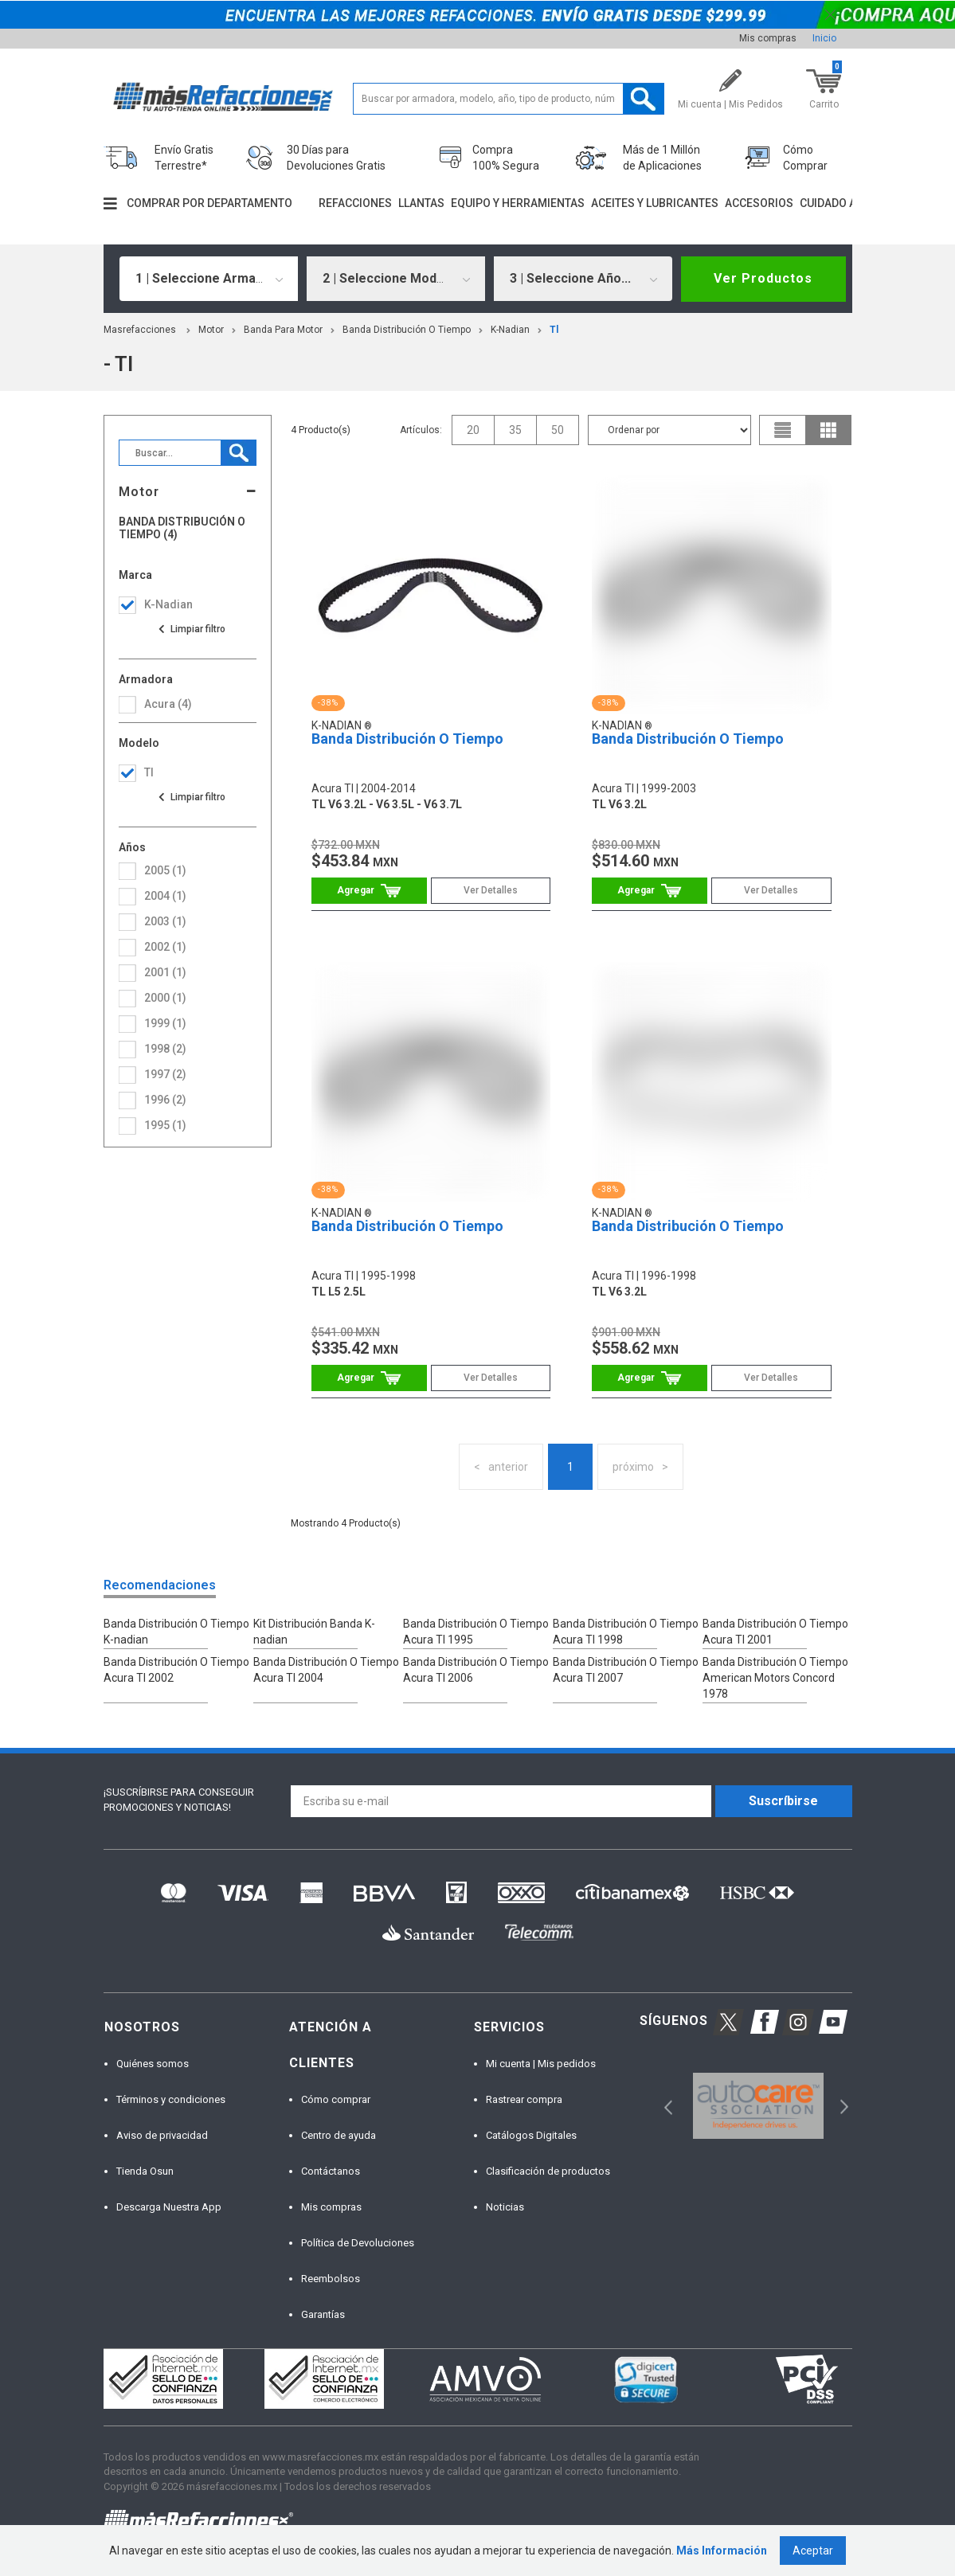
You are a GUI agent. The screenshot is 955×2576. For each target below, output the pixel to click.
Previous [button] (663, 2106)
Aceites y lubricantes (654, 203)
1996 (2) (165, 1099)
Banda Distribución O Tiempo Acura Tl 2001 (775, 1631)
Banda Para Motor (283, 329)
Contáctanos (330, 2171)
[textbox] (509, 99)
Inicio (824, 38)
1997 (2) (165, 1074)
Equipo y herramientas (518, 203)
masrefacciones (140, 329)
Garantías (323, 2314)
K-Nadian (510, 329)
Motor (211, 329)
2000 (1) (165, 997)
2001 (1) (165, 972)
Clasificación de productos (548, 2171)
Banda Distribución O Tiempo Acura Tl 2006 (476, 1669)
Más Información (721, 2550)
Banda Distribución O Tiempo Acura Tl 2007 (626, 1669)
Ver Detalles (491, 890)
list (783, 430)
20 (473, 430)
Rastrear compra (524, 2099)
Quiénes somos (152, 2064)
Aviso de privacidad (162, 2135)
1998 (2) (165, 1048)
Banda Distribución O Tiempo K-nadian (176, 1631)
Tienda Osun (145, 2171)
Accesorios (759, 203)
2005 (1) (165, 870)
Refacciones (355, 203)
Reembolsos (330, 2279)
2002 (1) (165, 946)
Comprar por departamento (209, 203)
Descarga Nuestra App (168, 2207)
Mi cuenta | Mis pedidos (541, 2064)
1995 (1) (165, 1125)
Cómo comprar (335, 2099)
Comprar (369, 891)
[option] (758, 2106)
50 (557, 430)
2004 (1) (165, 895)
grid (828, 430)
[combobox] (208, 278)
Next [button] (842, 2106)
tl (554, 329)
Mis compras (767, 38)
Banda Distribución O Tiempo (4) (182, 528)
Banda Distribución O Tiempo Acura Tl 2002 (176, 1669)
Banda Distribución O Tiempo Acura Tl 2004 (326, 1669)
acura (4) (168, 704)
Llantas (421, 203)
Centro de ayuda (338, 2135)
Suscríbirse (783, 1800)
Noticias (505, 2207)
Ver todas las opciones (191, 629)
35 (515, 430)
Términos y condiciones (170, 2099)
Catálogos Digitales (531, 2135)
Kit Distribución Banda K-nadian (314, 1631)
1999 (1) (165, 1023)
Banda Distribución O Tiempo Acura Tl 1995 (476, 1631)
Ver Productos (763, 278)
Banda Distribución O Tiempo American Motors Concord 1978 (775, 1677)
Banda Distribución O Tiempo (406, 329)
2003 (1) (165, 921)
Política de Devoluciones (357, 2243)
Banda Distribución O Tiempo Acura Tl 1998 (626, 1631)
